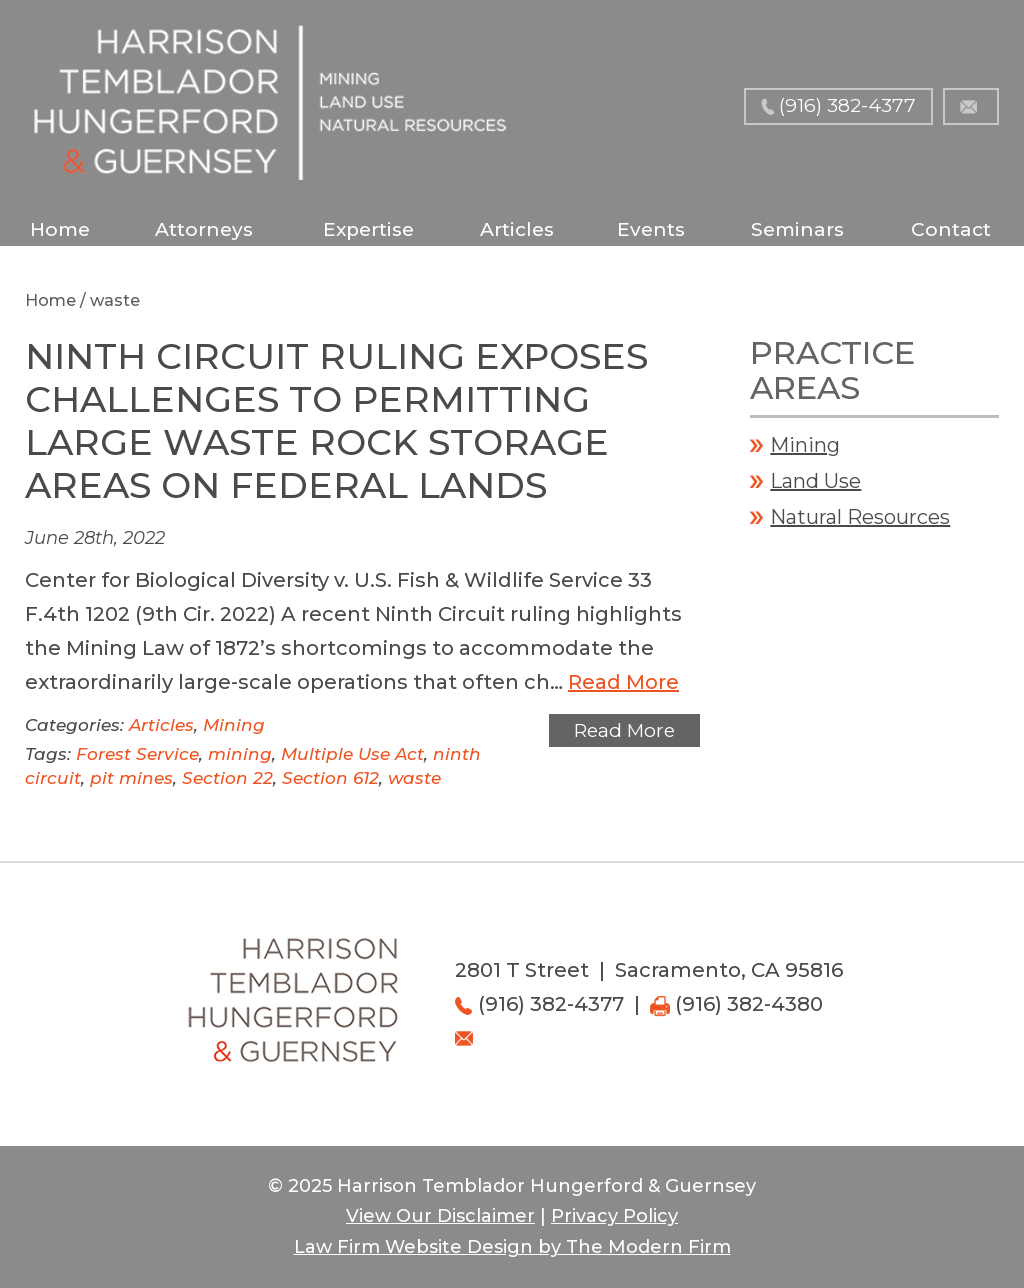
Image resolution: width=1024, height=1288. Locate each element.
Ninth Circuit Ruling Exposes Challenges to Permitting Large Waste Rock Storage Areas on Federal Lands (336, 421)
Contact (951, 229)
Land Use (815, 481)
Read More (623, 682)
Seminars (797, 229)
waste (414, 778)
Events (651, 229)
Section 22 (227, 778)
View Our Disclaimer (440, 1216)
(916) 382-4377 (847, 105)
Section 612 (330, 778)
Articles (517, 229)
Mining (234, 725)
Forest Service (137, 754)
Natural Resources (860, 517)
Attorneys (204, 229)
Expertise (368, 229)
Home (60, 229)
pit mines (131, 778)
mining (240, 754)
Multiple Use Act (352, 754)
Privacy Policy (614, 1216)
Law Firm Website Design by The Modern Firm (512, 1247)
